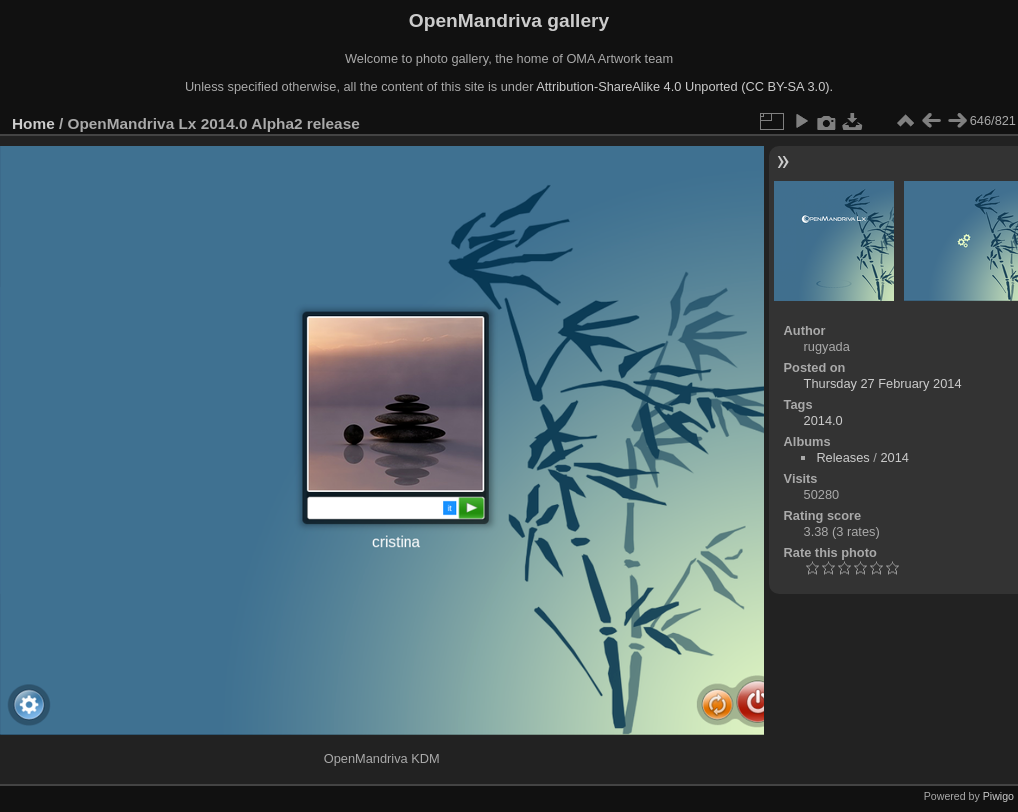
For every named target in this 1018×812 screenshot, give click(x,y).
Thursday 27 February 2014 (883, 383)
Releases (842, 457)
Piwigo (998, 796)
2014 (894, 457)
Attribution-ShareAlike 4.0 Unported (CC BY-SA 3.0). (684, 86)
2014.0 (823, 420)
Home (33, 123)
